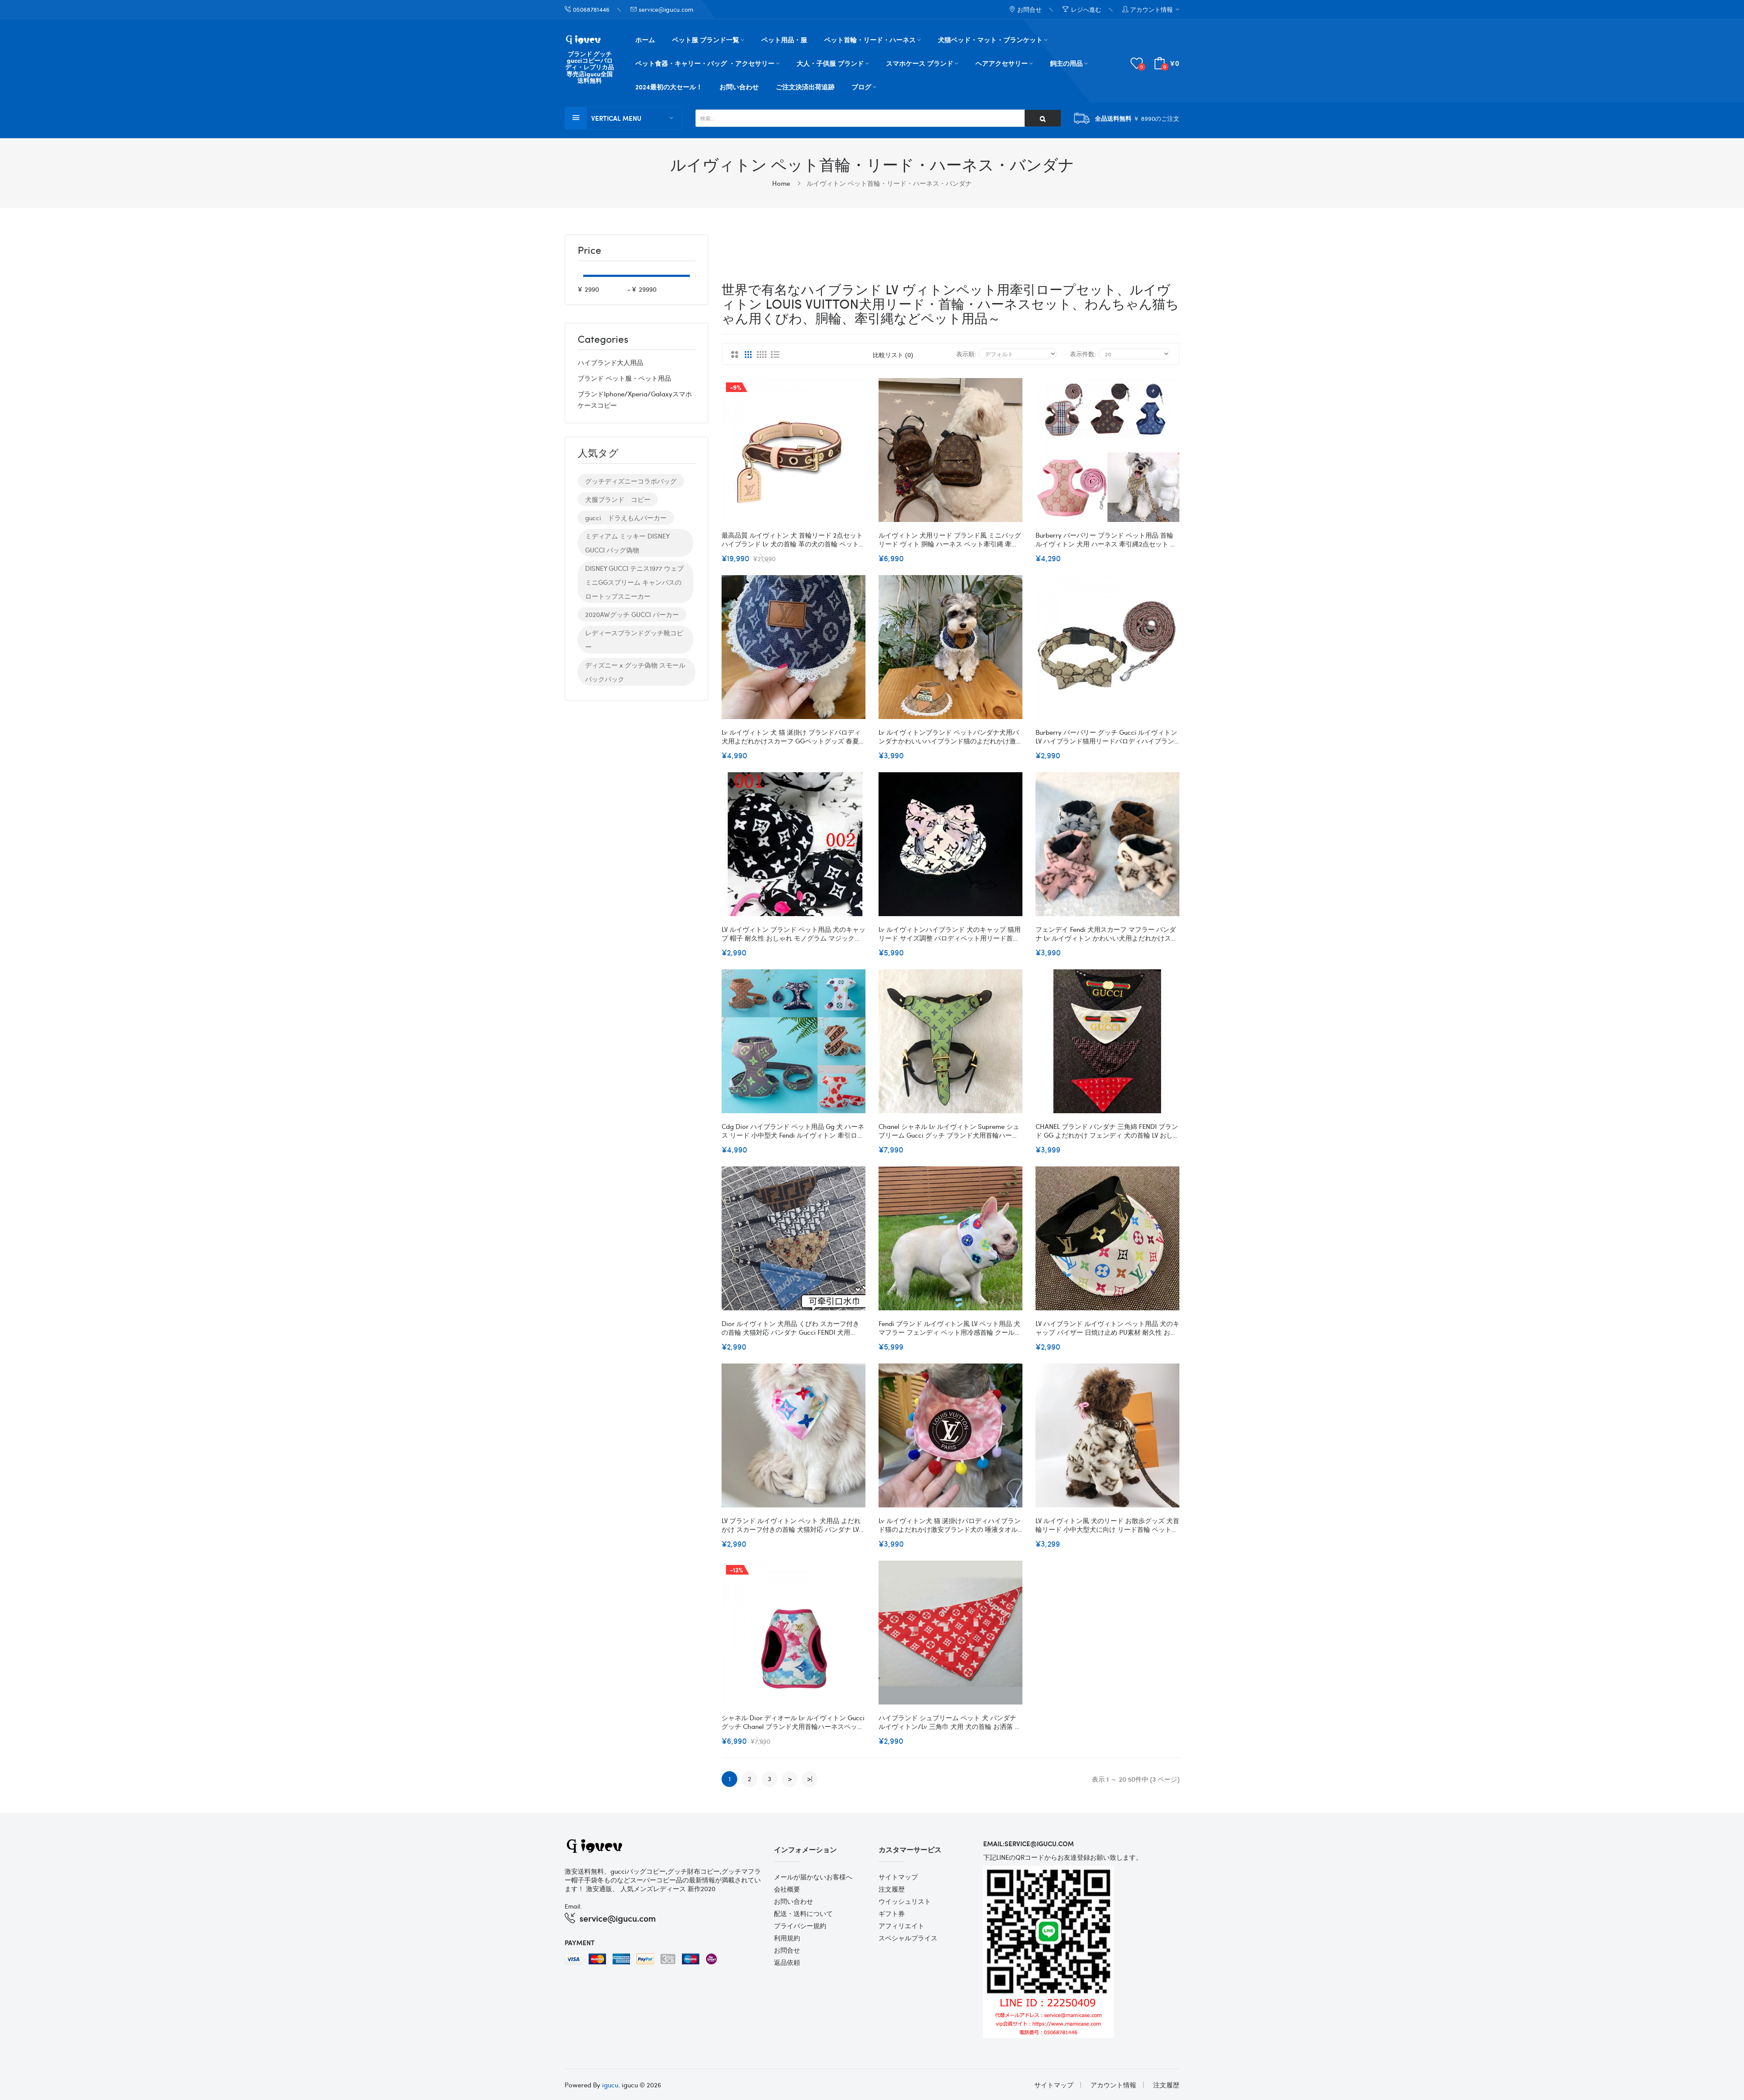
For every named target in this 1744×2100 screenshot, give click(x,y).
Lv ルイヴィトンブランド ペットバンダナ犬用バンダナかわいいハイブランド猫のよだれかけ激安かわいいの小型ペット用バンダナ (950, 736)
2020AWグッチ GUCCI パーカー (632, 614)
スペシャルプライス (908, 1937)
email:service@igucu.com (1028, 1843)
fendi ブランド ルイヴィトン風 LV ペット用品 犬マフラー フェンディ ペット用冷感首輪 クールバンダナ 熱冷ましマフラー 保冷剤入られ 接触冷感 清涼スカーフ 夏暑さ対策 (950, 1327)
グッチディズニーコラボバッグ (631, 481)
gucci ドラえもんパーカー (626, 517)
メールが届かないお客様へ (813, 1876)
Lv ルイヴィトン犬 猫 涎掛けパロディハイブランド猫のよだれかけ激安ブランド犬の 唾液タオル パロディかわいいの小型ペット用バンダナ (950, 1524)
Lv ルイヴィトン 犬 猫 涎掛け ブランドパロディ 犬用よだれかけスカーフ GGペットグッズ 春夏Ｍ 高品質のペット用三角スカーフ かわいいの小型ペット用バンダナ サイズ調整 (793, 736)
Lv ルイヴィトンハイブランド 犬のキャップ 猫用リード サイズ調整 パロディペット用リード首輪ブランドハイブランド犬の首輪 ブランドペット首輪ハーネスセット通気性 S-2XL (950, 933)
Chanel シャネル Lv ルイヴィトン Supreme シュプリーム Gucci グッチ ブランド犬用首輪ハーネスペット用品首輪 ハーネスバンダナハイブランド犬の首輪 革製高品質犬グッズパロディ (949, 1130)
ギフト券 (892, 1913)
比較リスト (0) (893, 354)
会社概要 (787, 1888)
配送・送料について (803, 1913)
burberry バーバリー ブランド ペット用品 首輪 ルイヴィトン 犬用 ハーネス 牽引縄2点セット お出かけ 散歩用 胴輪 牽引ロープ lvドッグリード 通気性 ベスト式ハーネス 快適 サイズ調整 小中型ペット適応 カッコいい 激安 (1106, 539)
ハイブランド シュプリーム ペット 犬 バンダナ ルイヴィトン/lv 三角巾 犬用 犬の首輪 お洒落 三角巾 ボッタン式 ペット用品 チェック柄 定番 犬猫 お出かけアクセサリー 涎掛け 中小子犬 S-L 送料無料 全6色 (950, 1721)
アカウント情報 (1113, 2084)
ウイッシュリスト (905, 1901)
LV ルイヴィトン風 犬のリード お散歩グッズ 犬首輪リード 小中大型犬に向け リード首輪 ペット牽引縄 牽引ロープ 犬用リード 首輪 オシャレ (1107, 1524)
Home (781, 183)
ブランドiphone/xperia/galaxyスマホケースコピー (635, 399)
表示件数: (1083, 353)
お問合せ (787, 1949)
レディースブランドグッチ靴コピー (634, 639)
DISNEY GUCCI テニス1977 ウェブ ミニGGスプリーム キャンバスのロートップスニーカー (634, 582)
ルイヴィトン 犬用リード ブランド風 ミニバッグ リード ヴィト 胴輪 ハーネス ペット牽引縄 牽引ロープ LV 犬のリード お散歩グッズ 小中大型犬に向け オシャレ (950, 539)
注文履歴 (892, 1888)
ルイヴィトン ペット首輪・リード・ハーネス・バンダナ (889, 183)
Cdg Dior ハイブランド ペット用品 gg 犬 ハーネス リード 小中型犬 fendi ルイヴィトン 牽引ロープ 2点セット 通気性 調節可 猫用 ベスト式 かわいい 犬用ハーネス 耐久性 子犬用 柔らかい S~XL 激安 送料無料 (793, 1130)
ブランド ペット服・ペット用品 (624, 378)
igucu (610, 2084)
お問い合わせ (793, 1901)
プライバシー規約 (800, 1925)
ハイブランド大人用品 (610, 362)
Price (589, 251)
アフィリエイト (901, 1925)
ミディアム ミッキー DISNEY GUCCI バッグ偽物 (627, 543)
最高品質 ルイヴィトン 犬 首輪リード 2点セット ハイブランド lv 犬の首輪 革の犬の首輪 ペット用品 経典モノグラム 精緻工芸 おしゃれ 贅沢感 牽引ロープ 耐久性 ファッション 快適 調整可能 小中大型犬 (793, 539)
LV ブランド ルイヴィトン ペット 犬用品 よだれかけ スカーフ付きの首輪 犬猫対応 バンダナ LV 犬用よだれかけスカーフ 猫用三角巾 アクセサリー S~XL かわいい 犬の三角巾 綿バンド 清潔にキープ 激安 (792, 1524)
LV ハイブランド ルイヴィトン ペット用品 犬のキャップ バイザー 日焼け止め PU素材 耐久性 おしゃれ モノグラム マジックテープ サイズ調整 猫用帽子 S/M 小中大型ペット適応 (1107, 1327)
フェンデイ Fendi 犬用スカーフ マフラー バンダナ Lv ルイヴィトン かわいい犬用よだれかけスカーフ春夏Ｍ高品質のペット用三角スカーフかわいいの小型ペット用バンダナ (1107, 933)
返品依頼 (787, 1962)
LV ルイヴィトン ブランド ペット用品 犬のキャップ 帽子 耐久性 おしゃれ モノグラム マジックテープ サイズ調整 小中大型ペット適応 (793, 933)
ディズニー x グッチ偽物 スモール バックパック (635, 672)
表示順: (966, 353)
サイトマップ (898, 1876)
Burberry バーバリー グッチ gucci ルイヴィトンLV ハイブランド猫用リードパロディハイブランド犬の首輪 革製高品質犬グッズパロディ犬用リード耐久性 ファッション (1106, 736)
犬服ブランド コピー (618, 499)
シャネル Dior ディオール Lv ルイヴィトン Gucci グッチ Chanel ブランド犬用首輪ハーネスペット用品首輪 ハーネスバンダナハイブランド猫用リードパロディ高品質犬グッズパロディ (793, 1721)
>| (809, 1778)
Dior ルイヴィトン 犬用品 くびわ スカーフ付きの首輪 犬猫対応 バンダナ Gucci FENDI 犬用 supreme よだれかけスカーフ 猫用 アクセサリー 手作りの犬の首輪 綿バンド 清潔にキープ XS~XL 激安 (793, 1327)
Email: (573, 1905)
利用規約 (787, 1937)
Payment (580, 1942)
